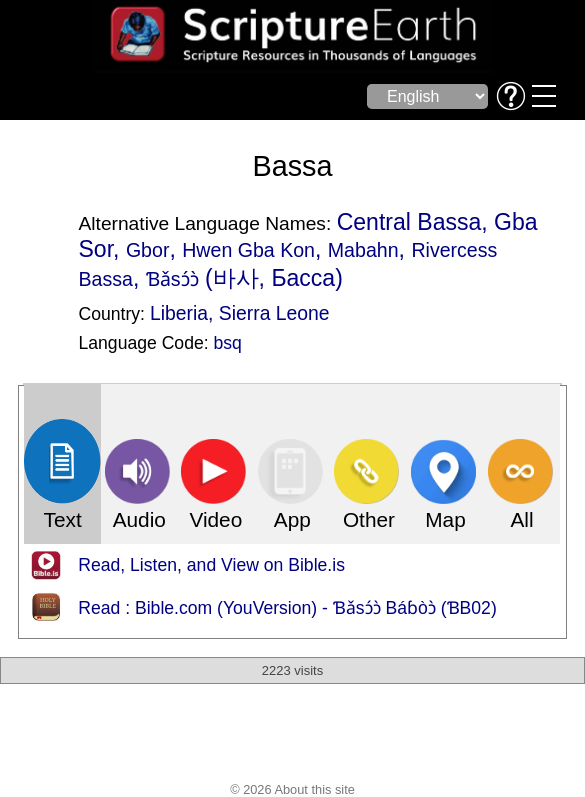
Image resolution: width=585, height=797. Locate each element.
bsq (228, 343)
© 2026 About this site (292, 789)
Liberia (179, 313)
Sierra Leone (274, 313)
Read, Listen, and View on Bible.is (211, 565)
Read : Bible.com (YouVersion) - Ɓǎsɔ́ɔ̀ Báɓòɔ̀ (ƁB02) (287, 608)
